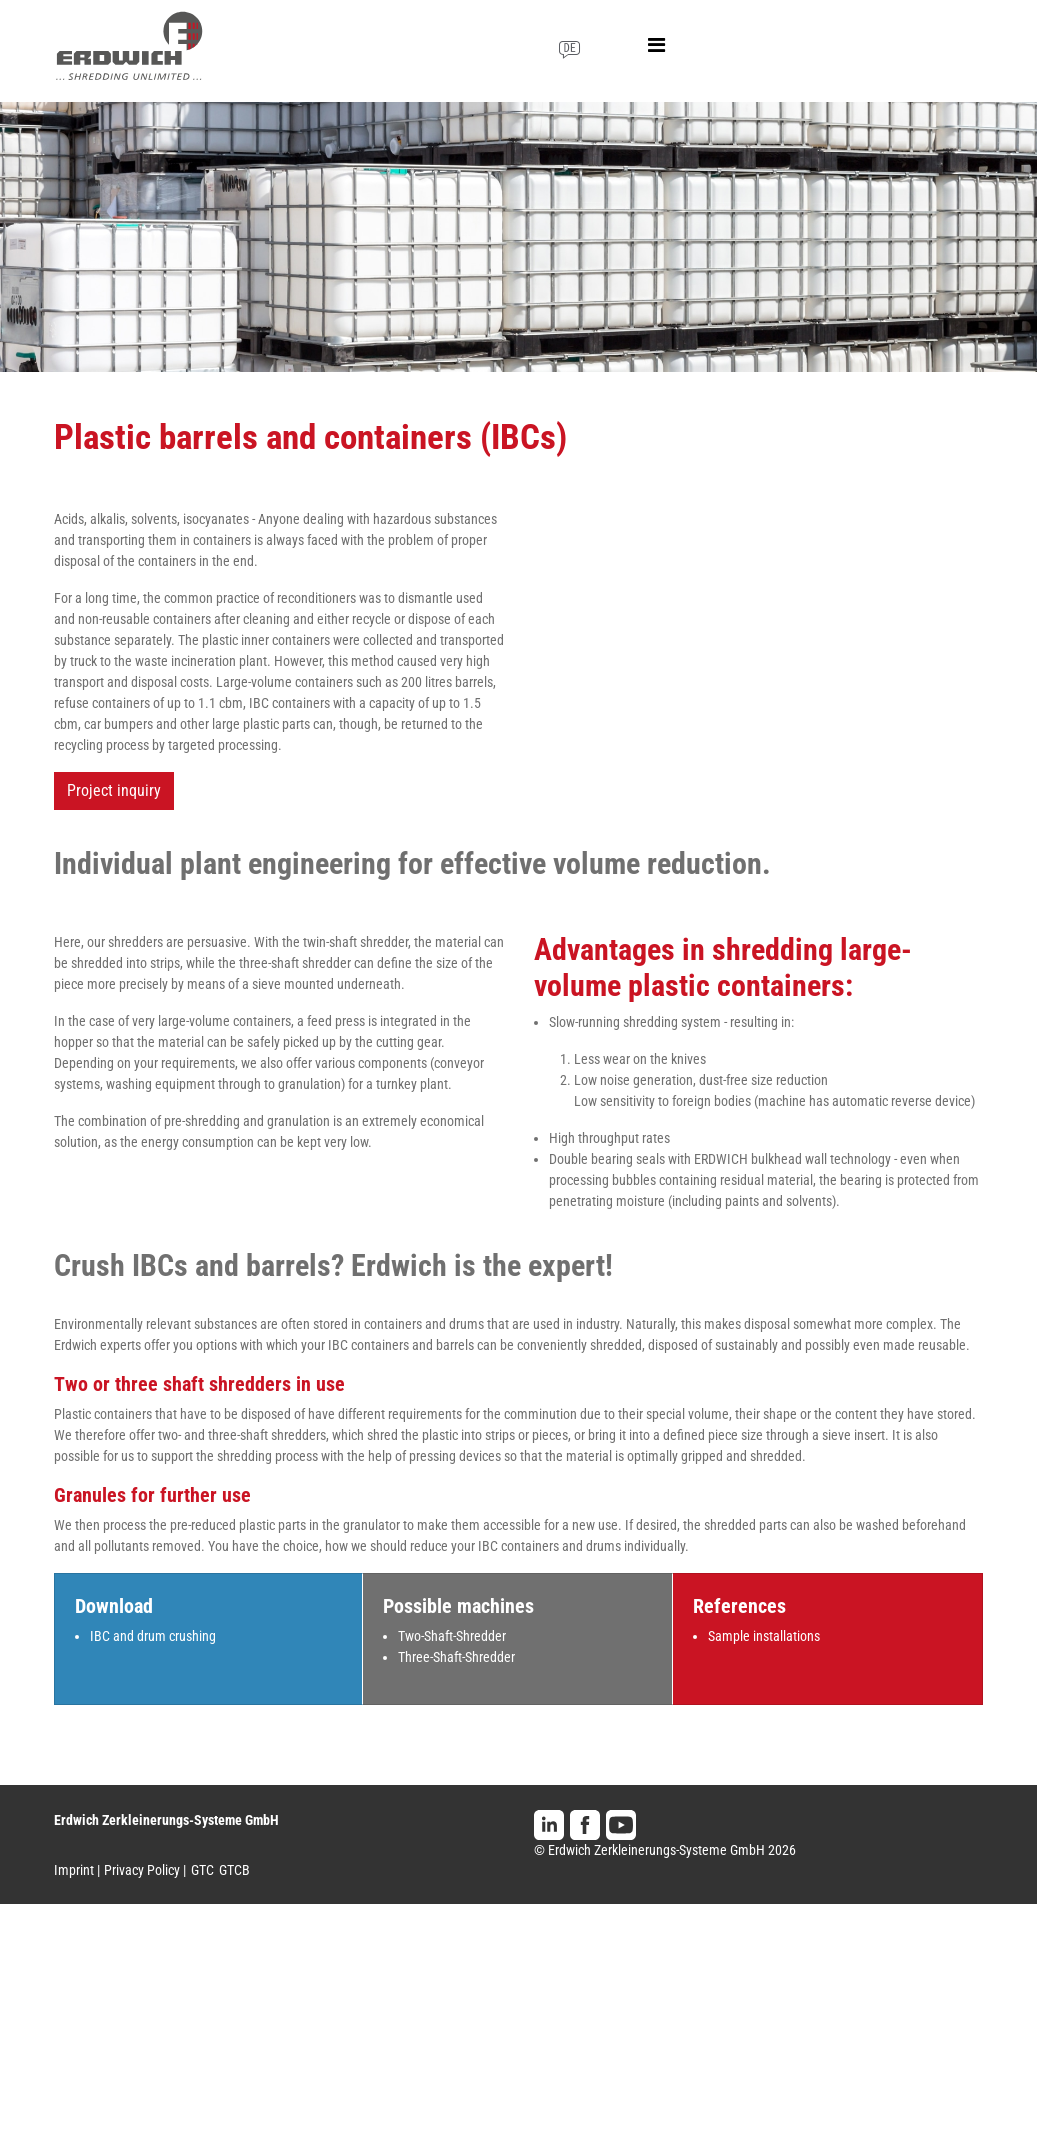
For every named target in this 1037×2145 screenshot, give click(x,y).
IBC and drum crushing (153, 1636)
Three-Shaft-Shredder (456, 1657)
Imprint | (77, 1870)
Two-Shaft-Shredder (452, 1636)
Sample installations (764, 1636)
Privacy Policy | (145, 1870)
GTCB (234, 1870)
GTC (202, 1870)
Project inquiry (114, 790)
